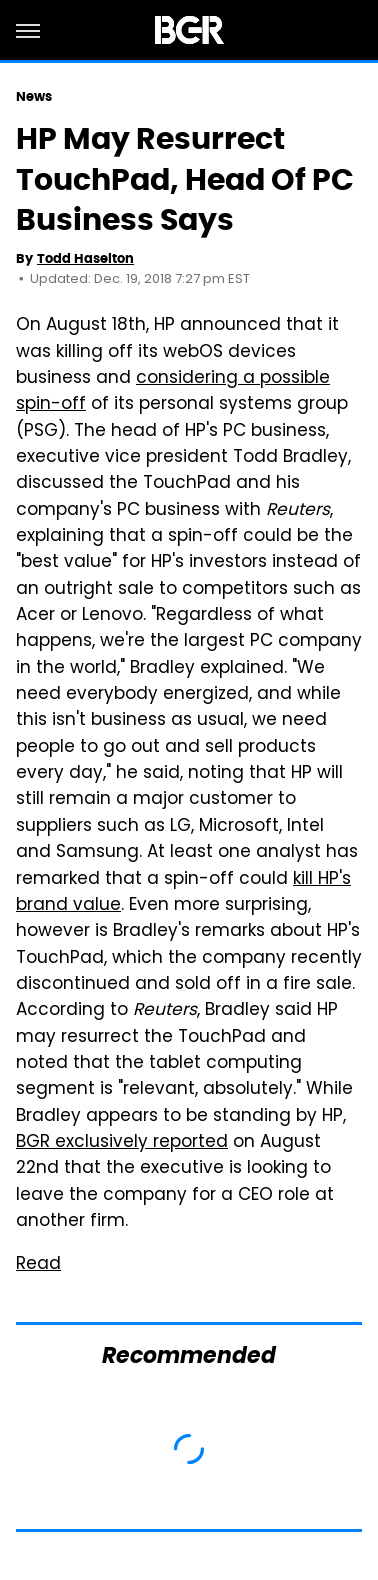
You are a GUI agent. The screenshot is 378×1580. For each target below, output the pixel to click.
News (34, 96)
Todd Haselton (85, 258)
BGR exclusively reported (122, 1143)
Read (38, 1265)
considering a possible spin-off (173, 392)
